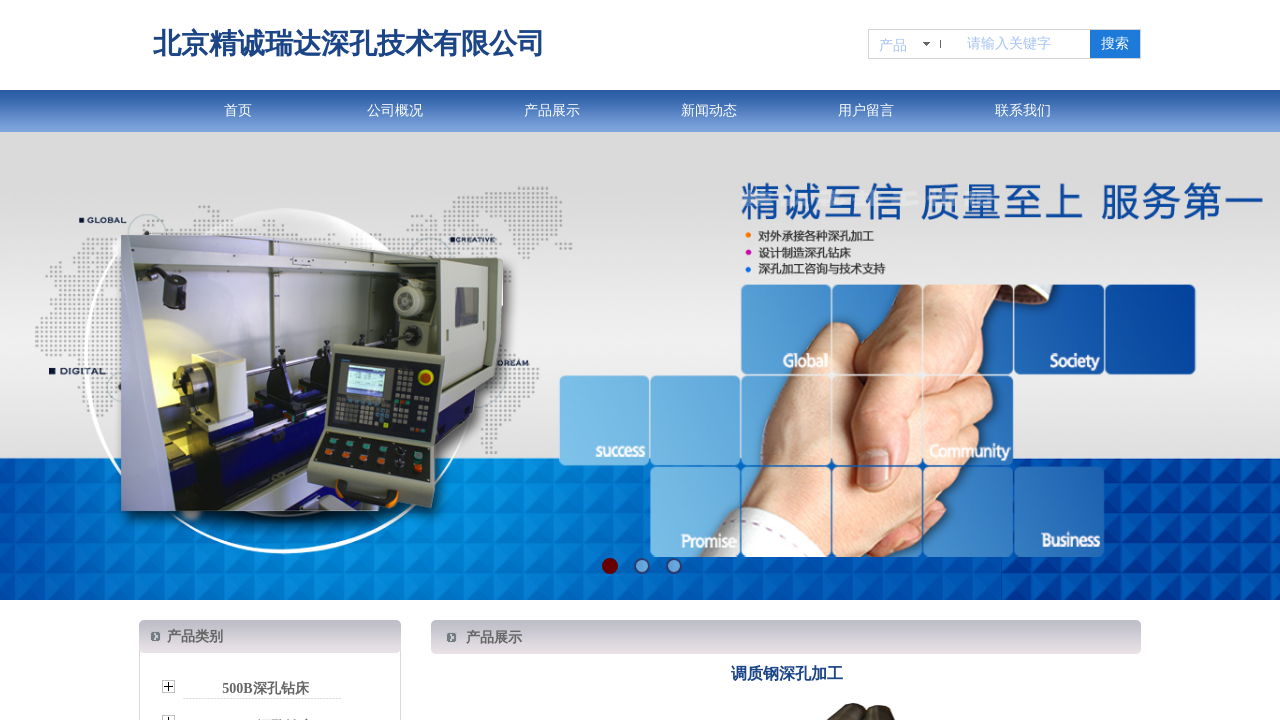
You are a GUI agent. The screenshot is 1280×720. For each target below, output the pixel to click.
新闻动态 (709, 110)
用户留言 (866, 110)
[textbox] (1024, 44)
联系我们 (1023, 110)
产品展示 (552, 110)
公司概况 (395, 110)
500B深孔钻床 (265, 688)
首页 (238, 110)
